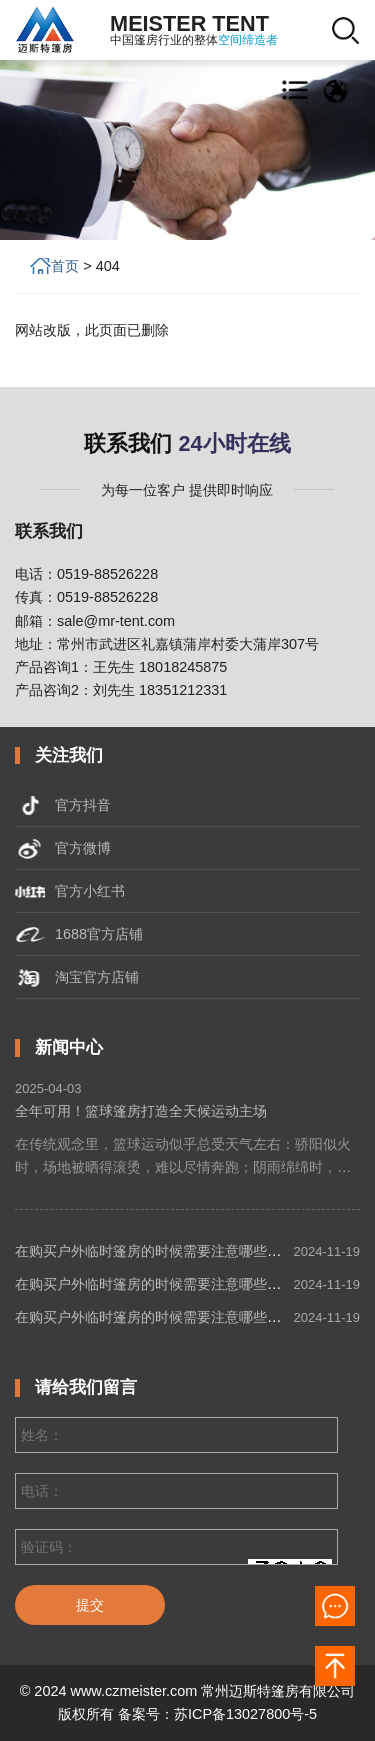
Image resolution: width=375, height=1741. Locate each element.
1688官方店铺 (79, 934)
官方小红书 (70, 891)
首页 (74, 266)
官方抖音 (63, 805)
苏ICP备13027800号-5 (245, 1714)
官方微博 (63, 848)
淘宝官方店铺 (77, 977)
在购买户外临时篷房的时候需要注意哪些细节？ (162, 1251)
